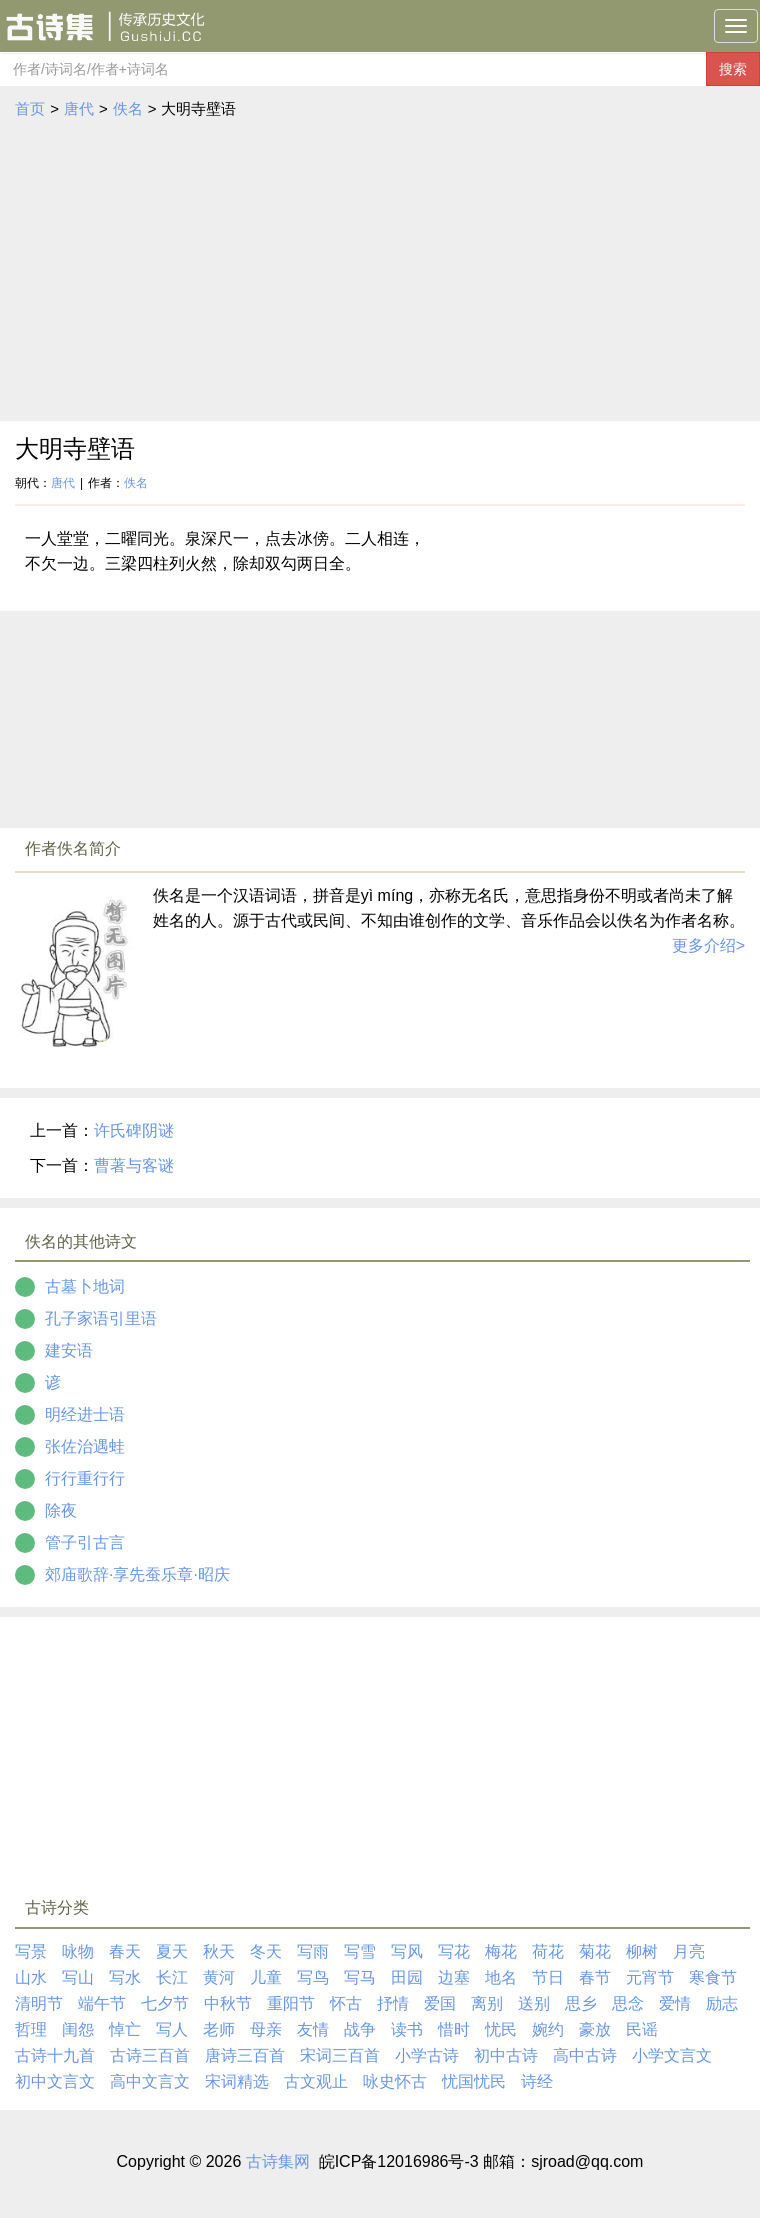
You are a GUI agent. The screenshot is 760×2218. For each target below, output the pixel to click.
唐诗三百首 (245, 2055)
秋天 (219, 1951)
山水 (31, 1977)
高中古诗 (585, 2055)
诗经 (537, 2081)
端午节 (102, 2003)
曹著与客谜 (134, 1165)
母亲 (266, 2029)
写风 (407, 1951)
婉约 (548, 2029)
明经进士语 (85, 1414)
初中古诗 (506, 2055)
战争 (360, 2029)
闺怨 (78, 2029)
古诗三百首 (150, 2055)
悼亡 (125, 2029)
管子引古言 (85, 1542)
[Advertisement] (380, 271)
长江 (172, 1977)
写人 (172, 2029)
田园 (407, 1977)
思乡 (581, 2003)
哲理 (31, 2029)
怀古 (346, 2003)
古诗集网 (278, 2161)
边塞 (454, 1977)
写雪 (360, 1951)
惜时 (454, 2029)
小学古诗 (427, 2055)
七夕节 (165, 2003)
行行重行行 (85, 1478)
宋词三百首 (340, 2055)
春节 (595, 1977)
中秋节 (228, 2003)
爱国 (440, 2003)
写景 (31, 1951)
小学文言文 (672, 2055)
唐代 (79, 108)
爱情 (675, 2003)
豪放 (595, 2029)
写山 (78, 1977)
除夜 (61, 1510)
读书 (407, 2029)
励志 (722, 2003)
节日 (548, 1977)
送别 (534, 2003)
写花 (454, 1951)
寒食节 (713, 1977)
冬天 (266, 1951)
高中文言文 (150, 2081)
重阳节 (291, 2003)
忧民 (501, 2029)
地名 (501, 1977)
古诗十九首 (55, 2055)
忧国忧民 (474, 2081)
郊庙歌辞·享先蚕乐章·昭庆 (137, 1574)
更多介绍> (708, 945)
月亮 (689, 1951)
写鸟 (313, 1977)
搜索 (733, 69)
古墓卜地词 (85, 1286)
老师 (219, 2029)
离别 (487, 2003)
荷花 (548, 1951)
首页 (30, 108)
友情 (313, 2029)
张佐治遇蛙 (85, 1446)
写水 (125, 1977)
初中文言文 (55, 2081)
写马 (360, 1977)
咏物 (78, 1951)
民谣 (642, 2029)
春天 (125, 1951)
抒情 (393, 2003)
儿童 (266, 1977)
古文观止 (316, 2081)
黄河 (219, 1977)
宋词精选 (237, 2081)
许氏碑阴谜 (134, 1130)
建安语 (69, 1350)
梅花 (501, 1951)
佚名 (128, 108)
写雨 (313, 1951)
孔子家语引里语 (101, 1318)
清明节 (39, 2003)
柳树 (642, 1951)
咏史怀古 (395, 2081)
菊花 (595, 1951)
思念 (628, 2003)
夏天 (172, 1951)
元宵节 (650, 1977)
